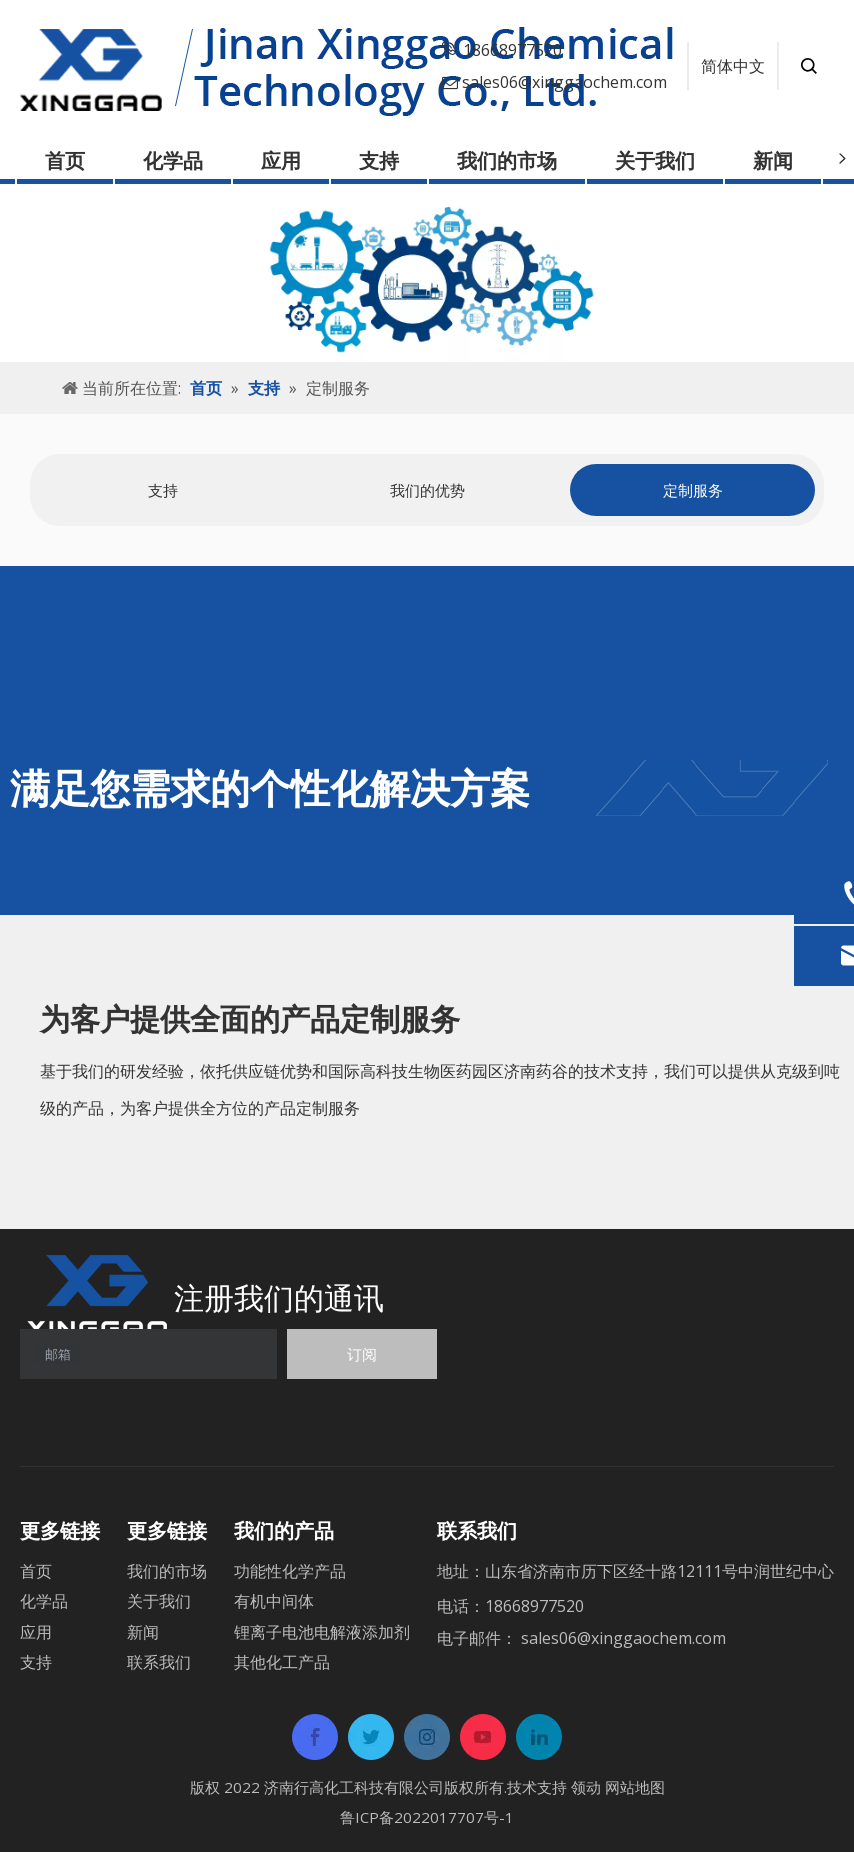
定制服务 (693, 490)
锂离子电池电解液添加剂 (322, 1632)
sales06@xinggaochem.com (564, 82)
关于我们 (655, 160)
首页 (65, 160)
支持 (379, 160)
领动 (586, 1787)
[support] (427, 273)
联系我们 (159, 1662)
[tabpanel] (162, 490)
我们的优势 (427, 490)
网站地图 (635, 1787)
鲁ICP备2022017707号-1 (427, 1817)
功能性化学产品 (290, 1571)
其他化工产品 (282, 1662)
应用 (281, 160)
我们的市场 (507, 160)
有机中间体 (274, 1601)
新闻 (773, 160)
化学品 (173, 160)
